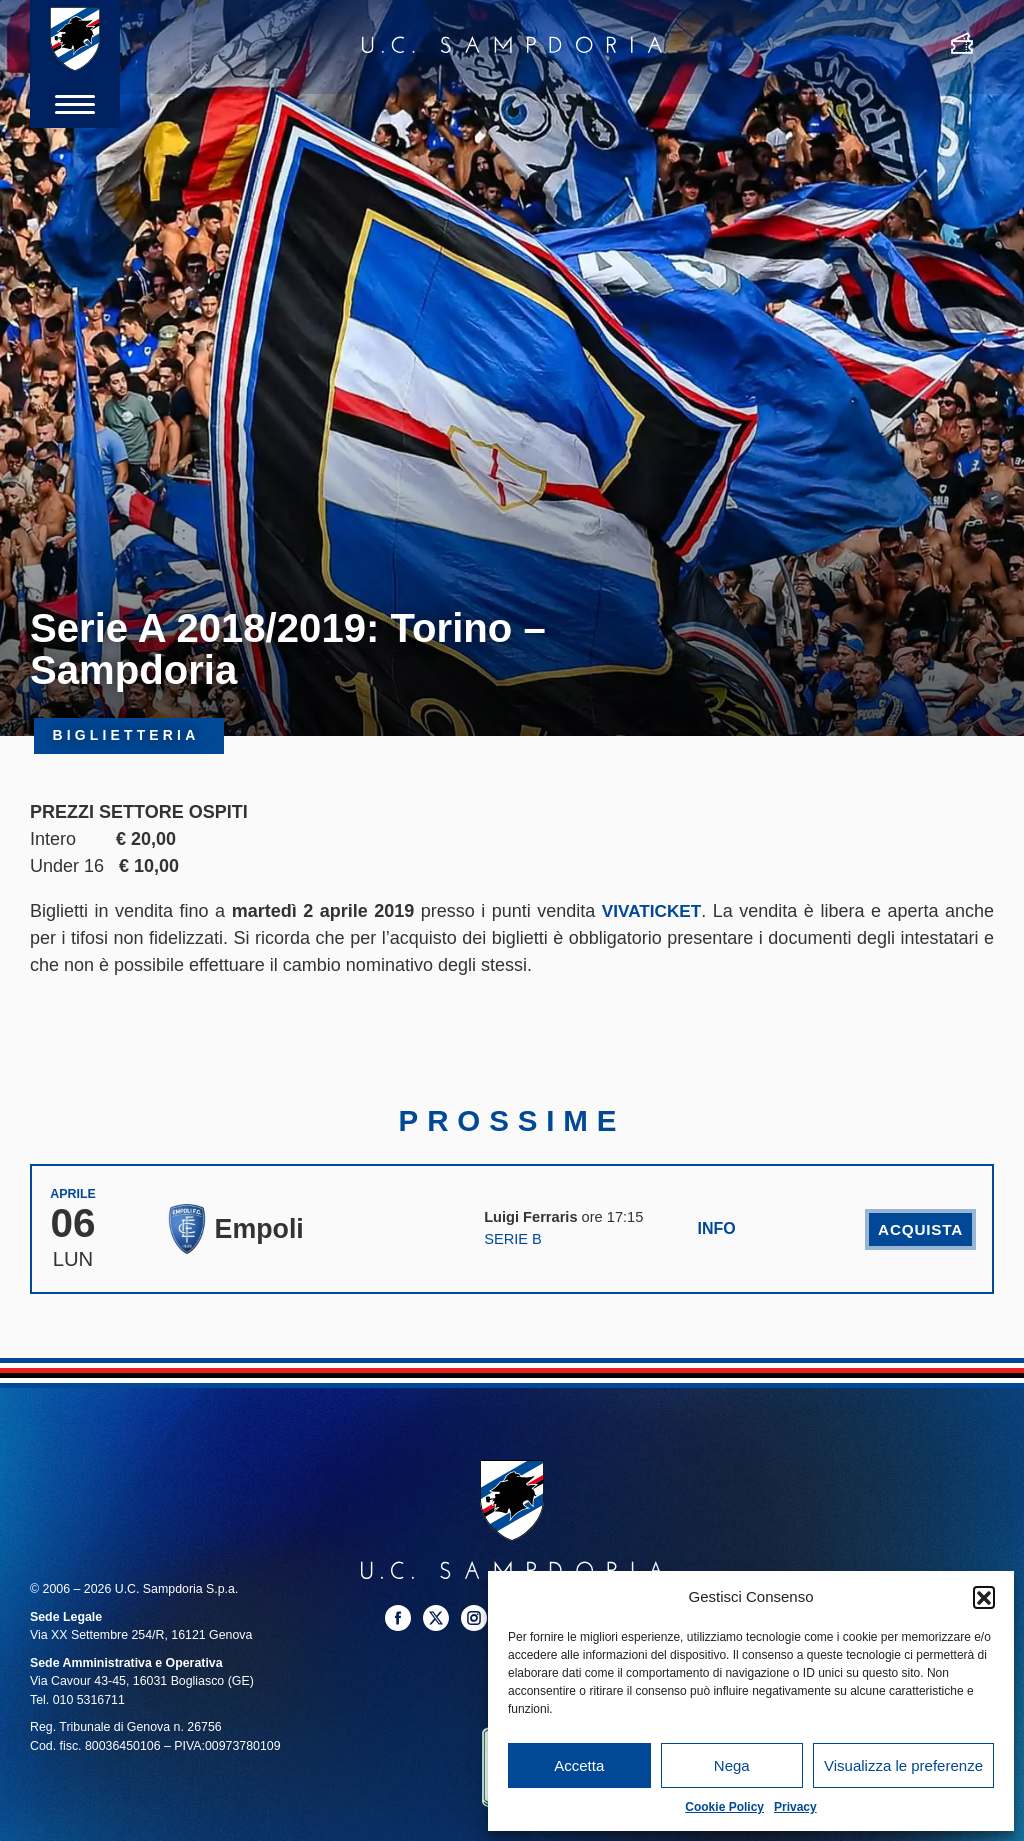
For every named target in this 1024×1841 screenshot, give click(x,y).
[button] (984, 1597)
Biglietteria (129, 736)
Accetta (579, 1765)
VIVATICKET (651, 911)
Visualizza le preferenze (903, 1765)
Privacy (795, 1807)
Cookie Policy (724, 1807)
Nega (732, 1765)
